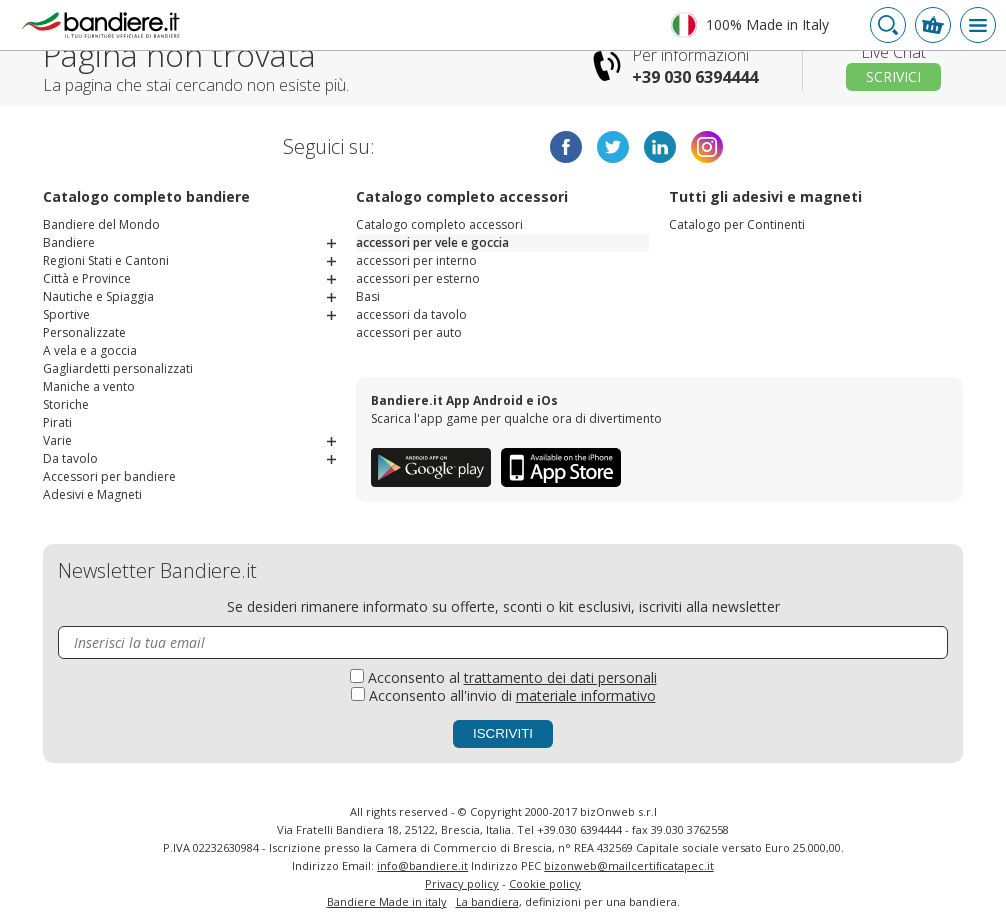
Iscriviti (503, 733)
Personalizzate (84, 332)
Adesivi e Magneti (92, 494)
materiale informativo (586, 695)
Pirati (57, 422)
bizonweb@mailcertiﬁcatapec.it (629, 865)
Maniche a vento (89, 386)
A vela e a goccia (90, 350)
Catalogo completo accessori (439, 224)
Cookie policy (545, 883)
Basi (368, 296)
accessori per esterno (418, 278)
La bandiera (487, 901)
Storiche (66, 404)
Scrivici (893, 76)
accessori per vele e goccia (432, 242)
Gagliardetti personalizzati (118, 368)
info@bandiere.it (422, 865)
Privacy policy (462, 883)
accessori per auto (409, 332)
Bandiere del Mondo (101, 224)
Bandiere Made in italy (387, 901)
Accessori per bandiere (109, 476)
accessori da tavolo (411, 314)
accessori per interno (416, 260)
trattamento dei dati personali (560, 677)
